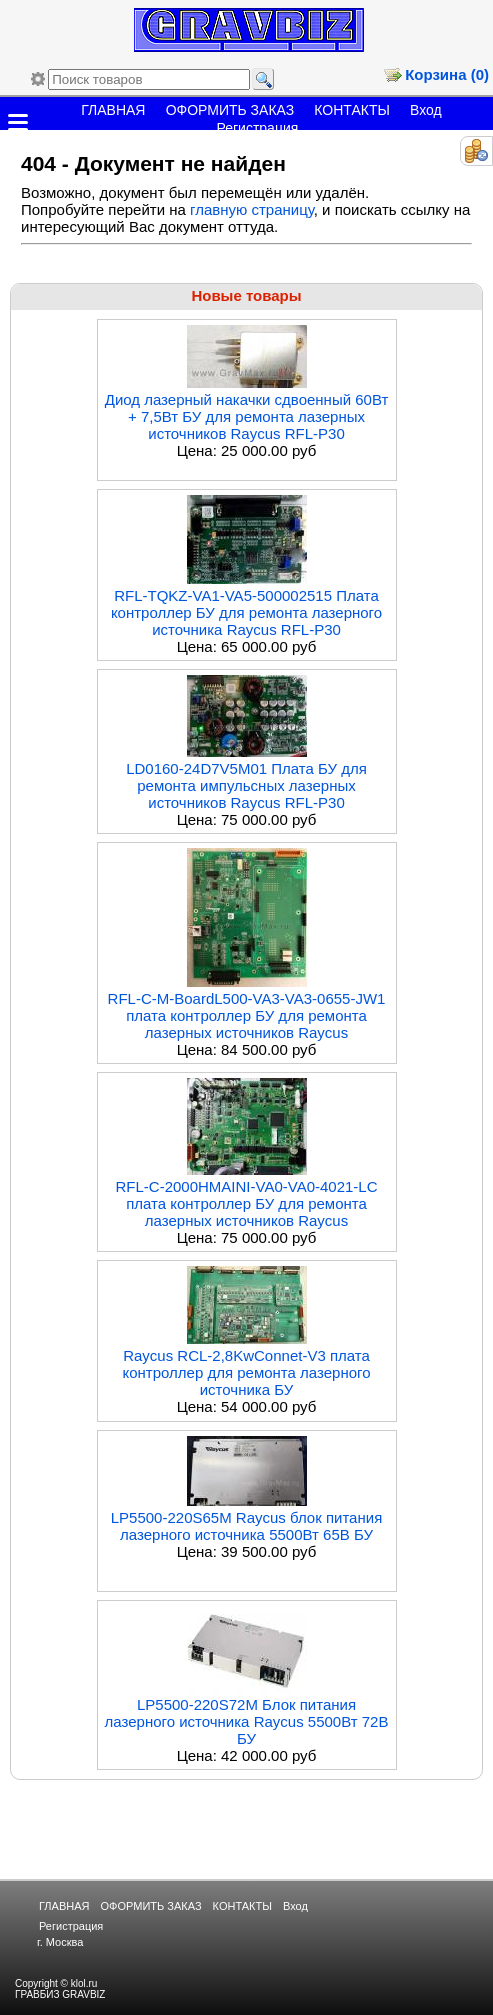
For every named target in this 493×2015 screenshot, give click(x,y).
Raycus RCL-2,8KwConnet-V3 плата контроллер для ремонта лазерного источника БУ (247, 1372)
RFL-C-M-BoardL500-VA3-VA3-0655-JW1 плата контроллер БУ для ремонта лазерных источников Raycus (247, 1015)
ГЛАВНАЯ (113, 110)
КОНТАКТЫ (352, 110)
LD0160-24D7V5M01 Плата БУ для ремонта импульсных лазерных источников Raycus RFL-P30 (246, 785)
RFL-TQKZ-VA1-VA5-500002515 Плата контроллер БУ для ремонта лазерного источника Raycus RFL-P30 (246, 612)
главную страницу (252, 209)
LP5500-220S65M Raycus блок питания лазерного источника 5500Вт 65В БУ (247, 1526)
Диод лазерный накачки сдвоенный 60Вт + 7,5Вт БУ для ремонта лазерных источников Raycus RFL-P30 (247, 416)
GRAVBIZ (83, 1994)
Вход (426, 110)
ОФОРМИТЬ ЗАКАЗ (230, 110)
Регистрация (257, 128)
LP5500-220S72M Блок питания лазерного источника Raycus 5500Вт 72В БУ (247, 1721)
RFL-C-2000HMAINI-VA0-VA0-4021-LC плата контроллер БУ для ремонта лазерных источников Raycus (246, 1203)
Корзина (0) (447, 74)
